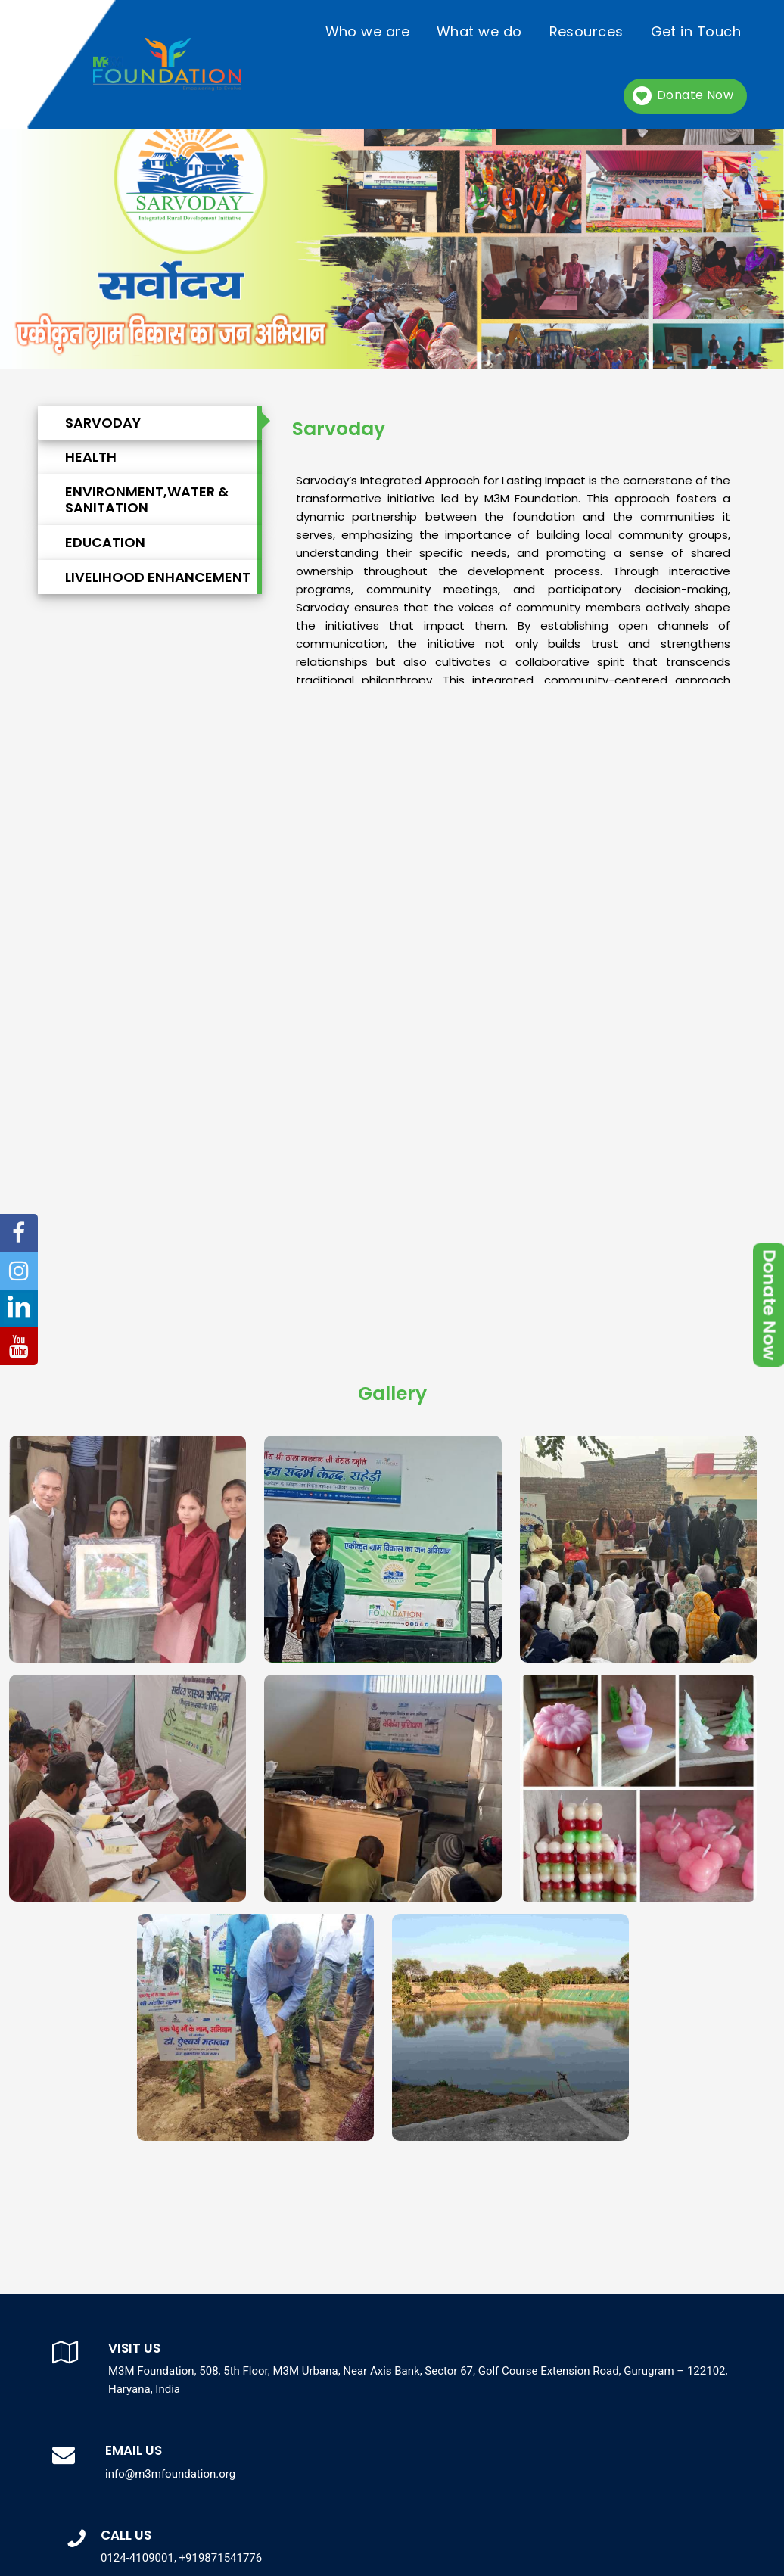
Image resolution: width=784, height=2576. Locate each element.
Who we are (367, 31)
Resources (586, 31)
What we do (479, 31)
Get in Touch (696, 31)
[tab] (170, 422)
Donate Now (695, 95)
